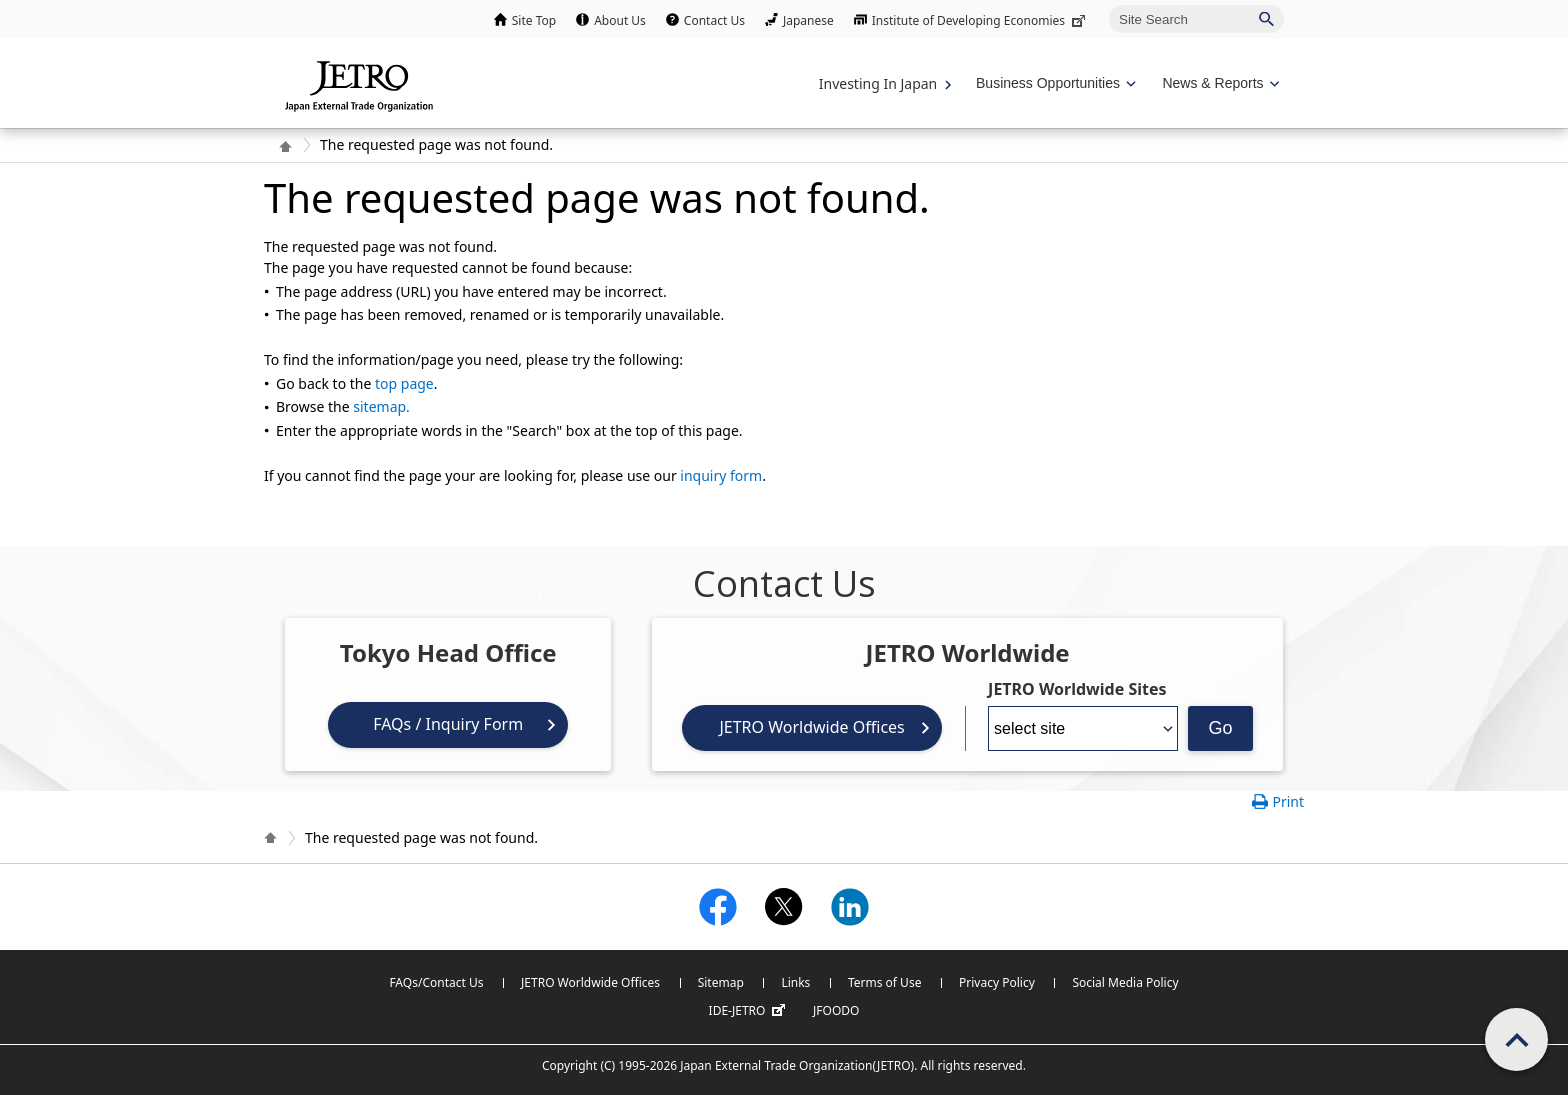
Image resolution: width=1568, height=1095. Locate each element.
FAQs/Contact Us (436, 982)
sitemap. (381, 406)
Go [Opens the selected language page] (1221, 728)
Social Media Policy (1125, 982)
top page (404, 383)
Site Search (1108, 4)
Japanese (808, 20)
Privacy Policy (997, 982)
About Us (620, 20)
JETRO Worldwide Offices (811, 727)
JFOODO (836, 1010)
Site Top (534, 20)
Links (795, 982)
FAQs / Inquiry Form (448, 724)
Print (1288, 801)
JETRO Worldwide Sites (1077, 689)
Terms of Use (884, 982)
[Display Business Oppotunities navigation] (1054, 83)
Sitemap (721, 982)
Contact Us (714, 20)
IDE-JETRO (750, 1011)
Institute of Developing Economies (980, 20)
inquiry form (721, 475)
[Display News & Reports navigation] (1218, 83)
